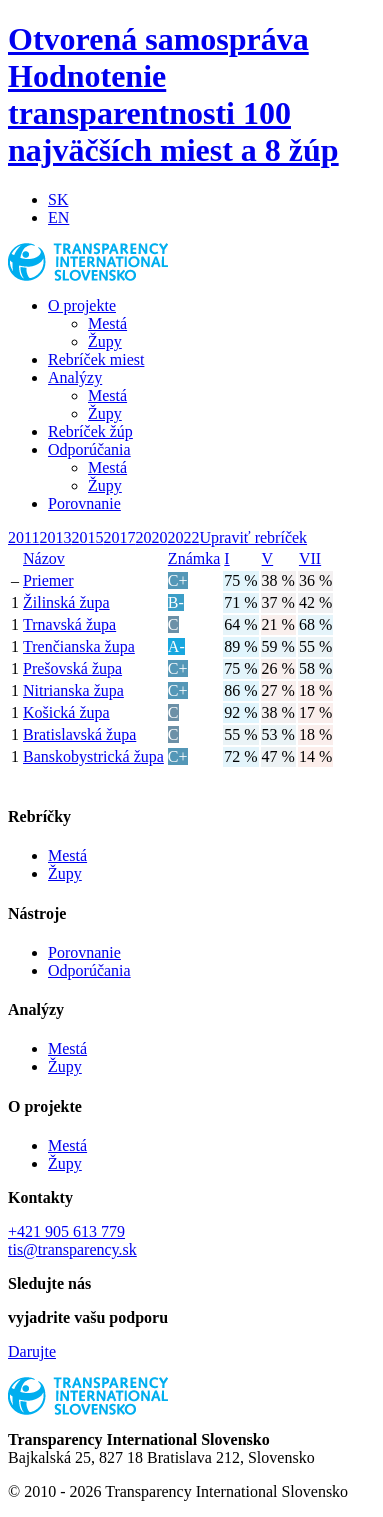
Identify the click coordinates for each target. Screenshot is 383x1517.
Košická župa (66, 712)
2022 (183, 537)
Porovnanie (84, 503)
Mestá (107, 323)
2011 (23, 537)
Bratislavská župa (79, 734)
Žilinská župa (66, 602)
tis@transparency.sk (72, 1249)
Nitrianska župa (73, 690)
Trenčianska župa (79, 646)
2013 (55, 537)
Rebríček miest (96, 359)
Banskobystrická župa (93, 756)
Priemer (48, 580)
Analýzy (75, 377)
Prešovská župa (72, 668)
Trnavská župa (69, 624)
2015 (87, 537)
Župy (105, 341)
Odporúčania (89, 449)
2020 (151, 537)
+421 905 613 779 (66, 1231)
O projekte (82, 305)
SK (58, 199)
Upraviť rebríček (253, 537)
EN (58, 217)
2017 (119, 537)
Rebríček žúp (90, 431)
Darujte (32, 1351)
